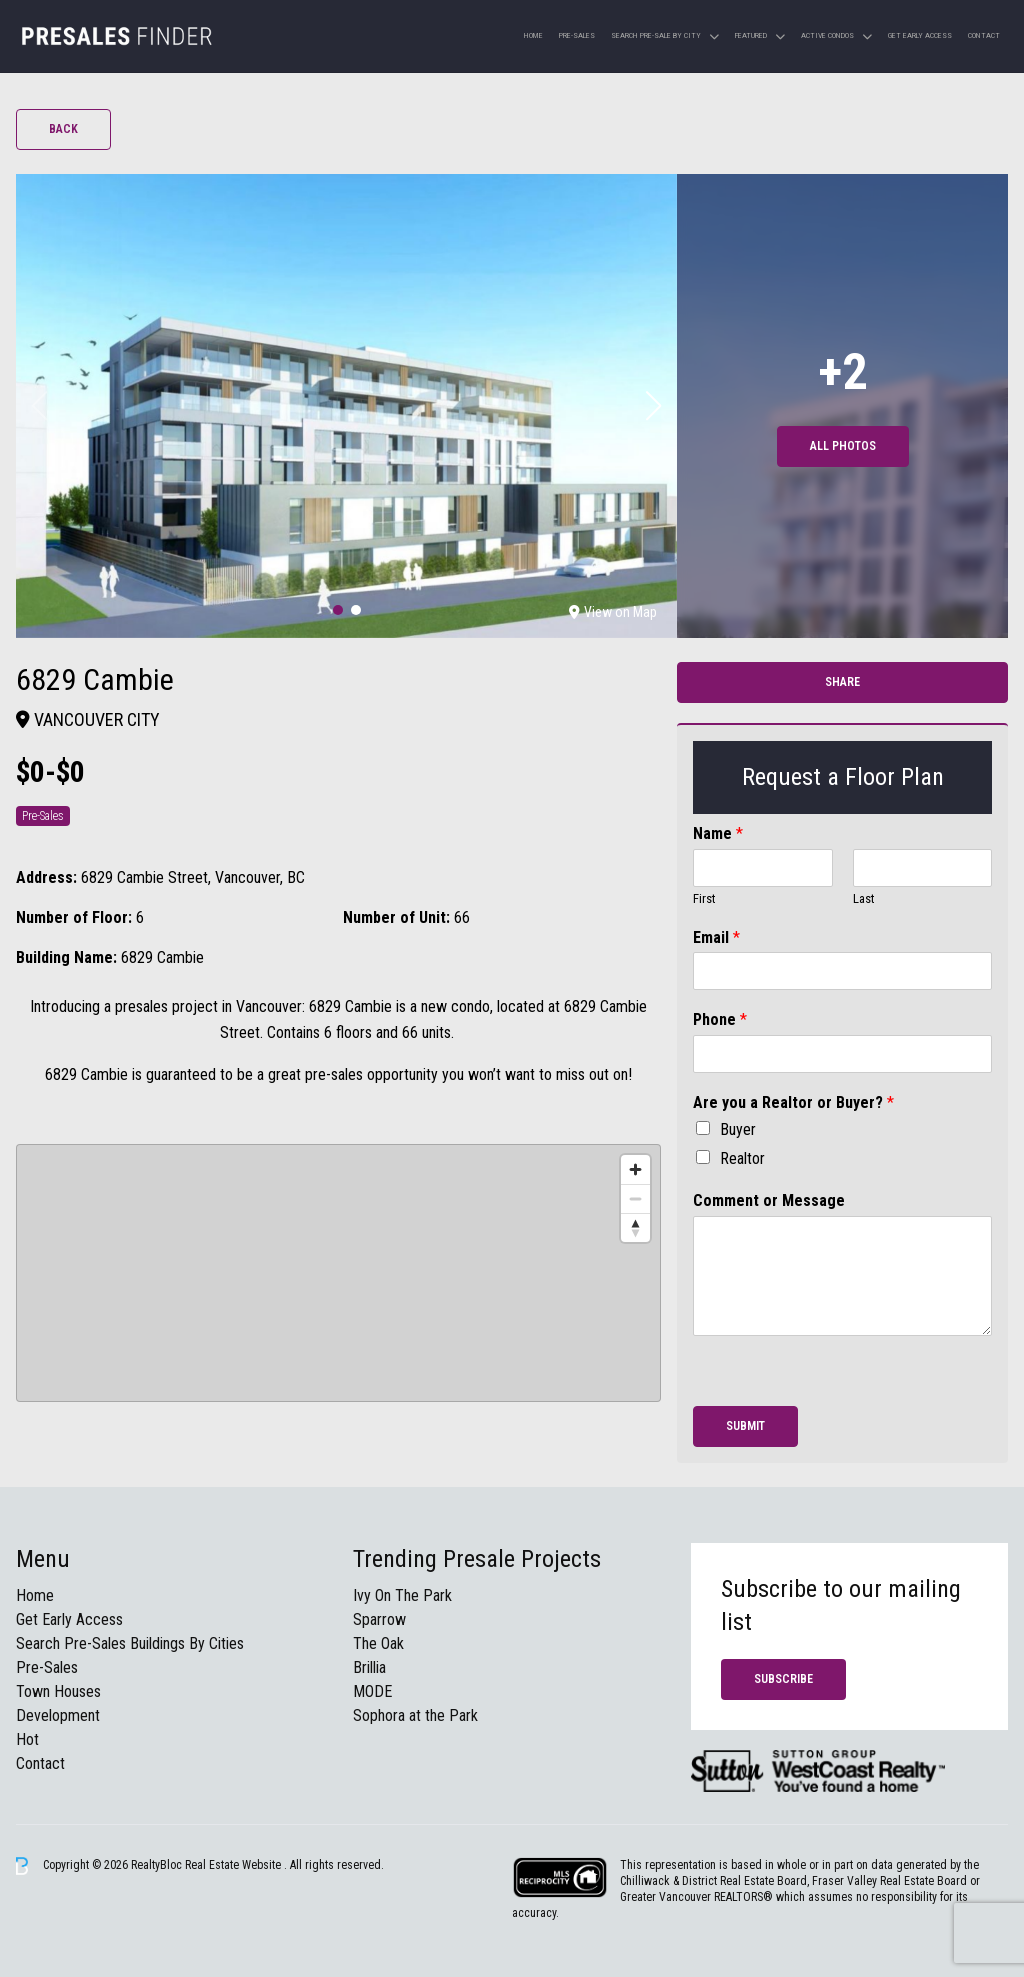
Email (716, 937)
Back (63, 129)
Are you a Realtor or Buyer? (793, 1102)
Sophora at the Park (415, 1715)
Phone (720, 1019)
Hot (27, 1739)
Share (842, 682)
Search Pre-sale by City (656, 35)
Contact (984, 35)
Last (864, 898)
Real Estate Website (234, 1865)
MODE (372, 1691)
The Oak (378, 1643)
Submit (745, 1426)
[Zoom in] (635, 1169)
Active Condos (827, 35)
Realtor (742, 1158)
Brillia (369, 1667)
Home (533, 35)
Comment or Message (769, 1200)
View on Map (613, 612)
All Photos (843, 446)
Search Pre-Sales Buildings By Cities (130, 1643)
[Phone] (842, 1054)
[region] (338, 1273)
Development (58, 1715)
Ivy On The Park (402, 1595)
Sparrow (379, 1619)
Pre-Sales (577, 35)
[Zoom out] (635, 1198)
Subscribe (783, 1679)
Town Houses (58, 1691)
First (704, 898)
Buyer (738, 1129)
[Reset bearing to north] (635, 1227)
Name (718, 833)
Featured (751, 35)
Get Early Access (920, 35)
